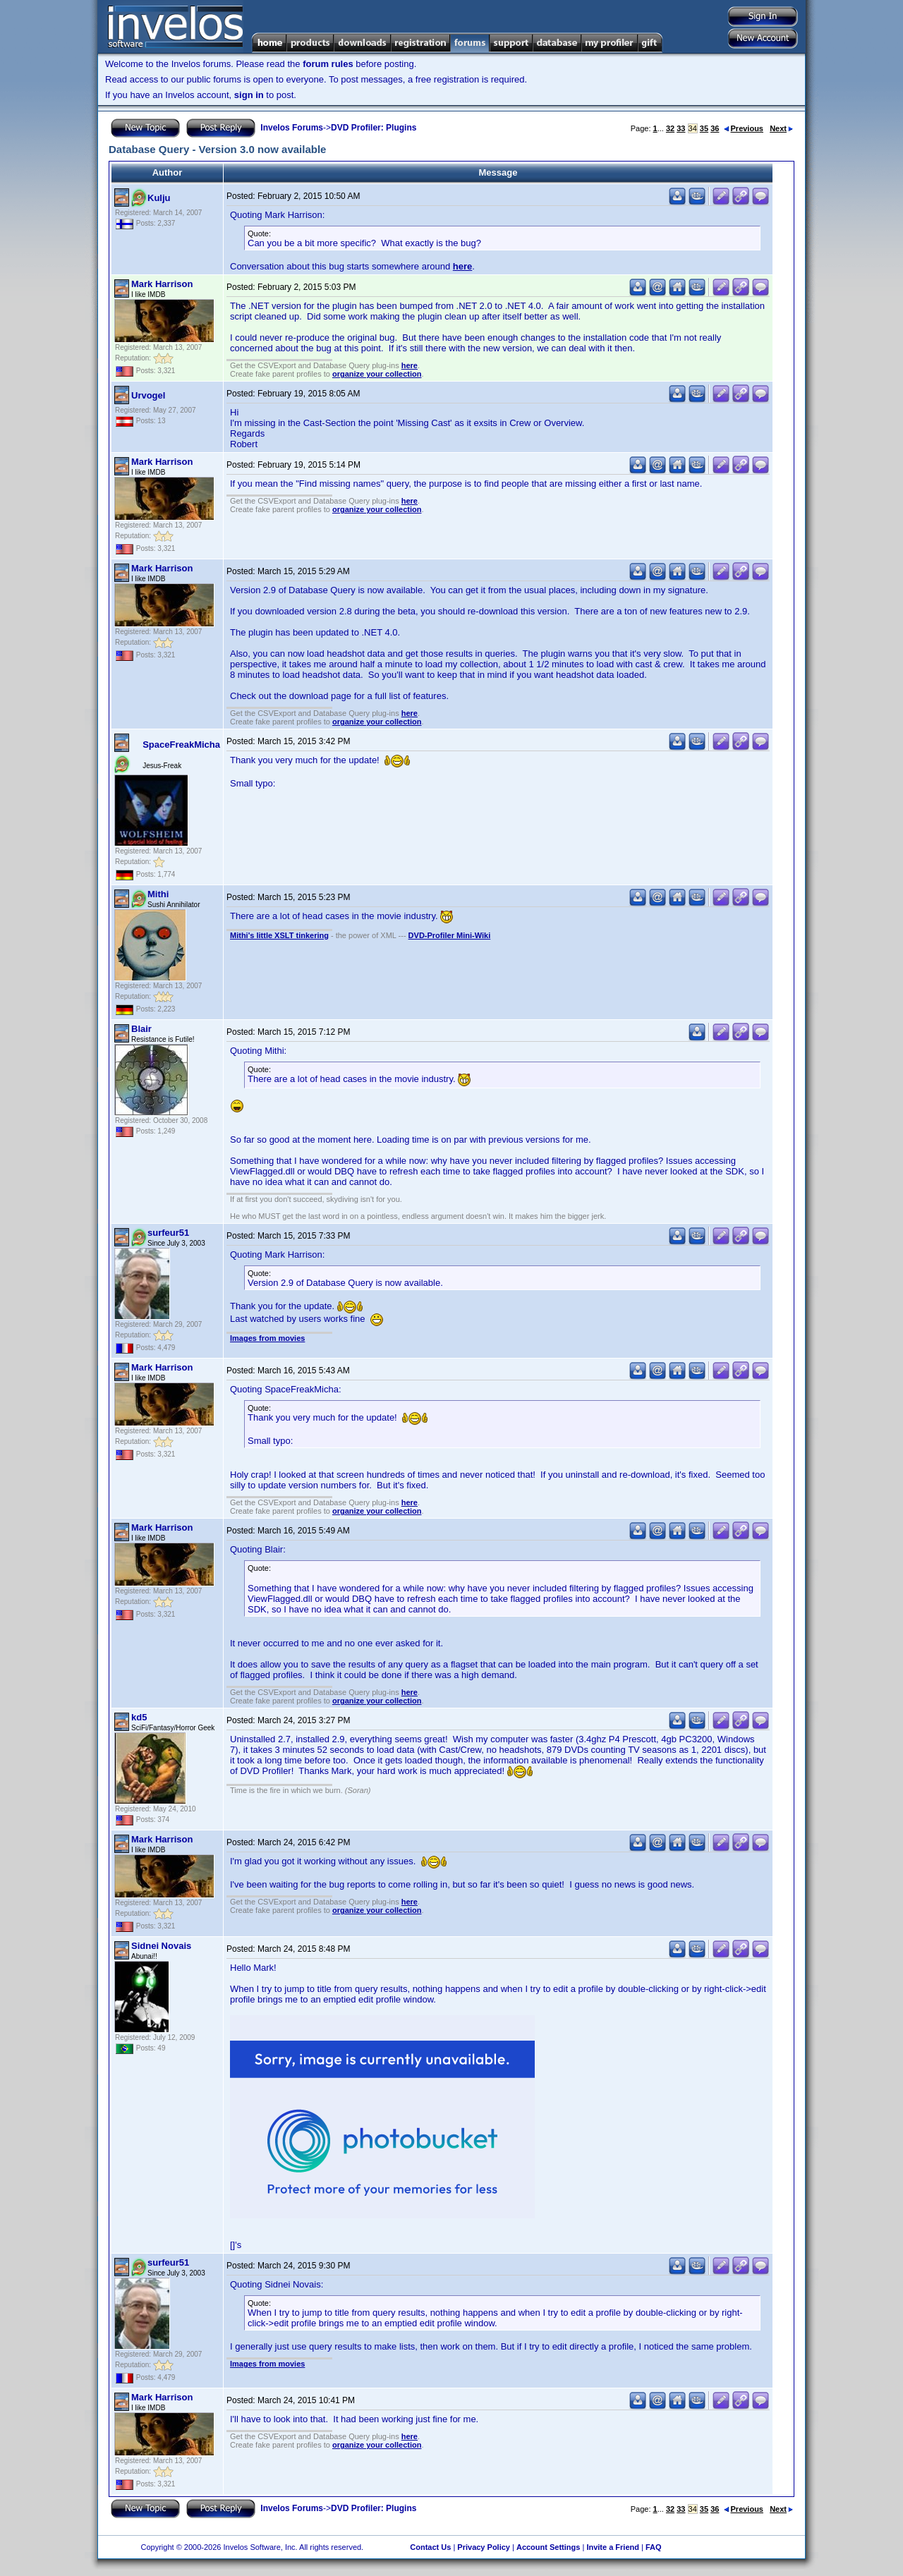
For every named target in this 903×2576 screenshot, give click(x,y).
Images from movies (267, 1338)
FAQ (654, 2547)
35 (704, 128)
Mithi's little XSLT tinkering (279, 935)
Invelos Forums (291, 128)
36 (714, 128)
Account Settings (548, 2547)
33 (681, 128)
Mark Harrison (162, 284)
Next (781, 128)
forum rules (328, 64)
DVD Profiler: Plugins (373, 128)
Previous (743, 128)
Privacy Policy (483, 2547)
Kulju (159, 198)
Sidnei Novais (161, 1945)
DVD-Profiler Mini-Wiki (449, 935)
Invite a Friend (612, 2547)
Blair (141, 1028)
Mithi (158, 894)
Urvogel (148, 395)
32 (670, 128)
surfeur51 (168, 1232)
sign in (249, 95)
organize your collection (377, 374)
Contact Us (430, 2547)
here (462, 266)
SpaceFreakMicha (181, 744)
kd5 (139, 1717)
